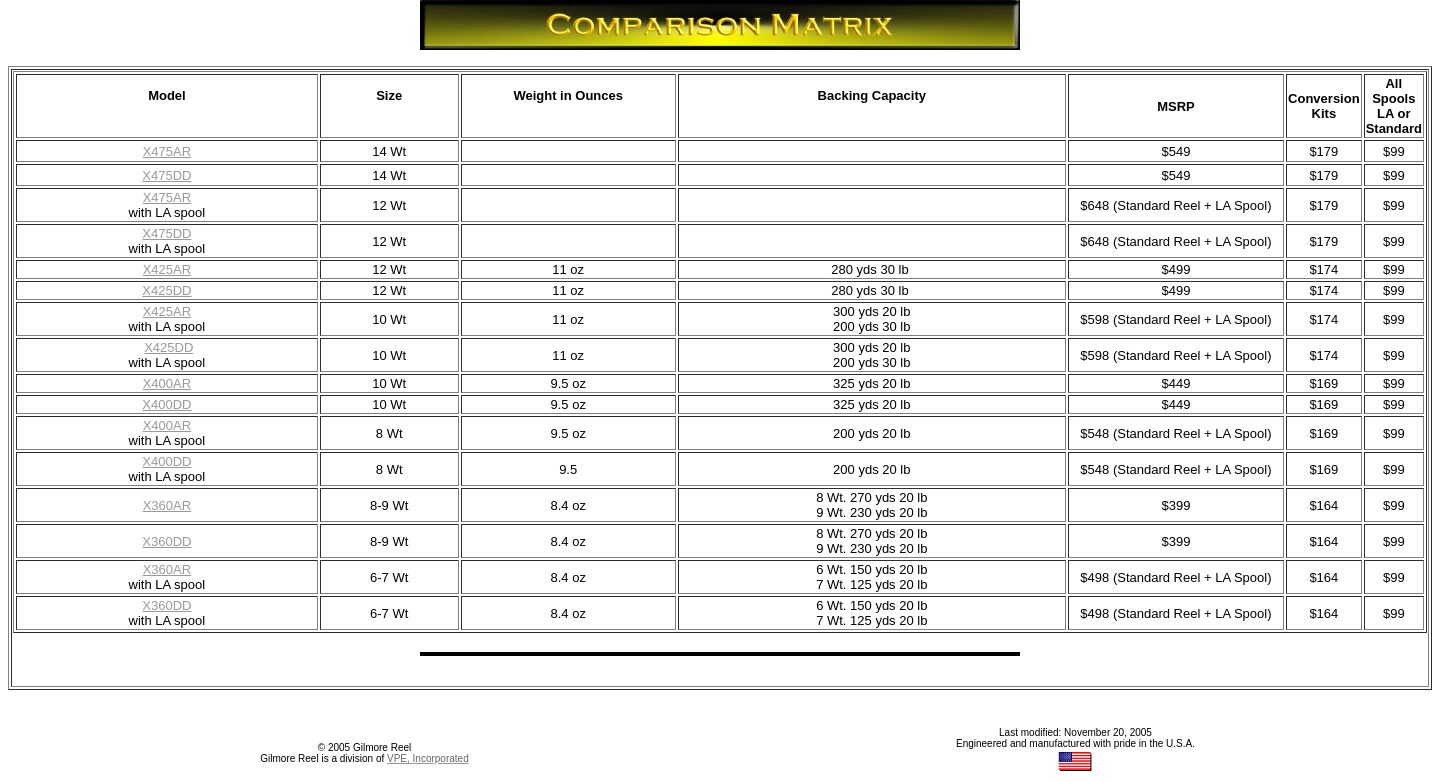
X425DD (168, 347)
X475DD (166, 175)
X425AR (167, 311)
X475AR (167, 151)
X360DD (166, 605)
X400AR (167, 425)
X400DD (166, 461)
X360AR (167, 569)
